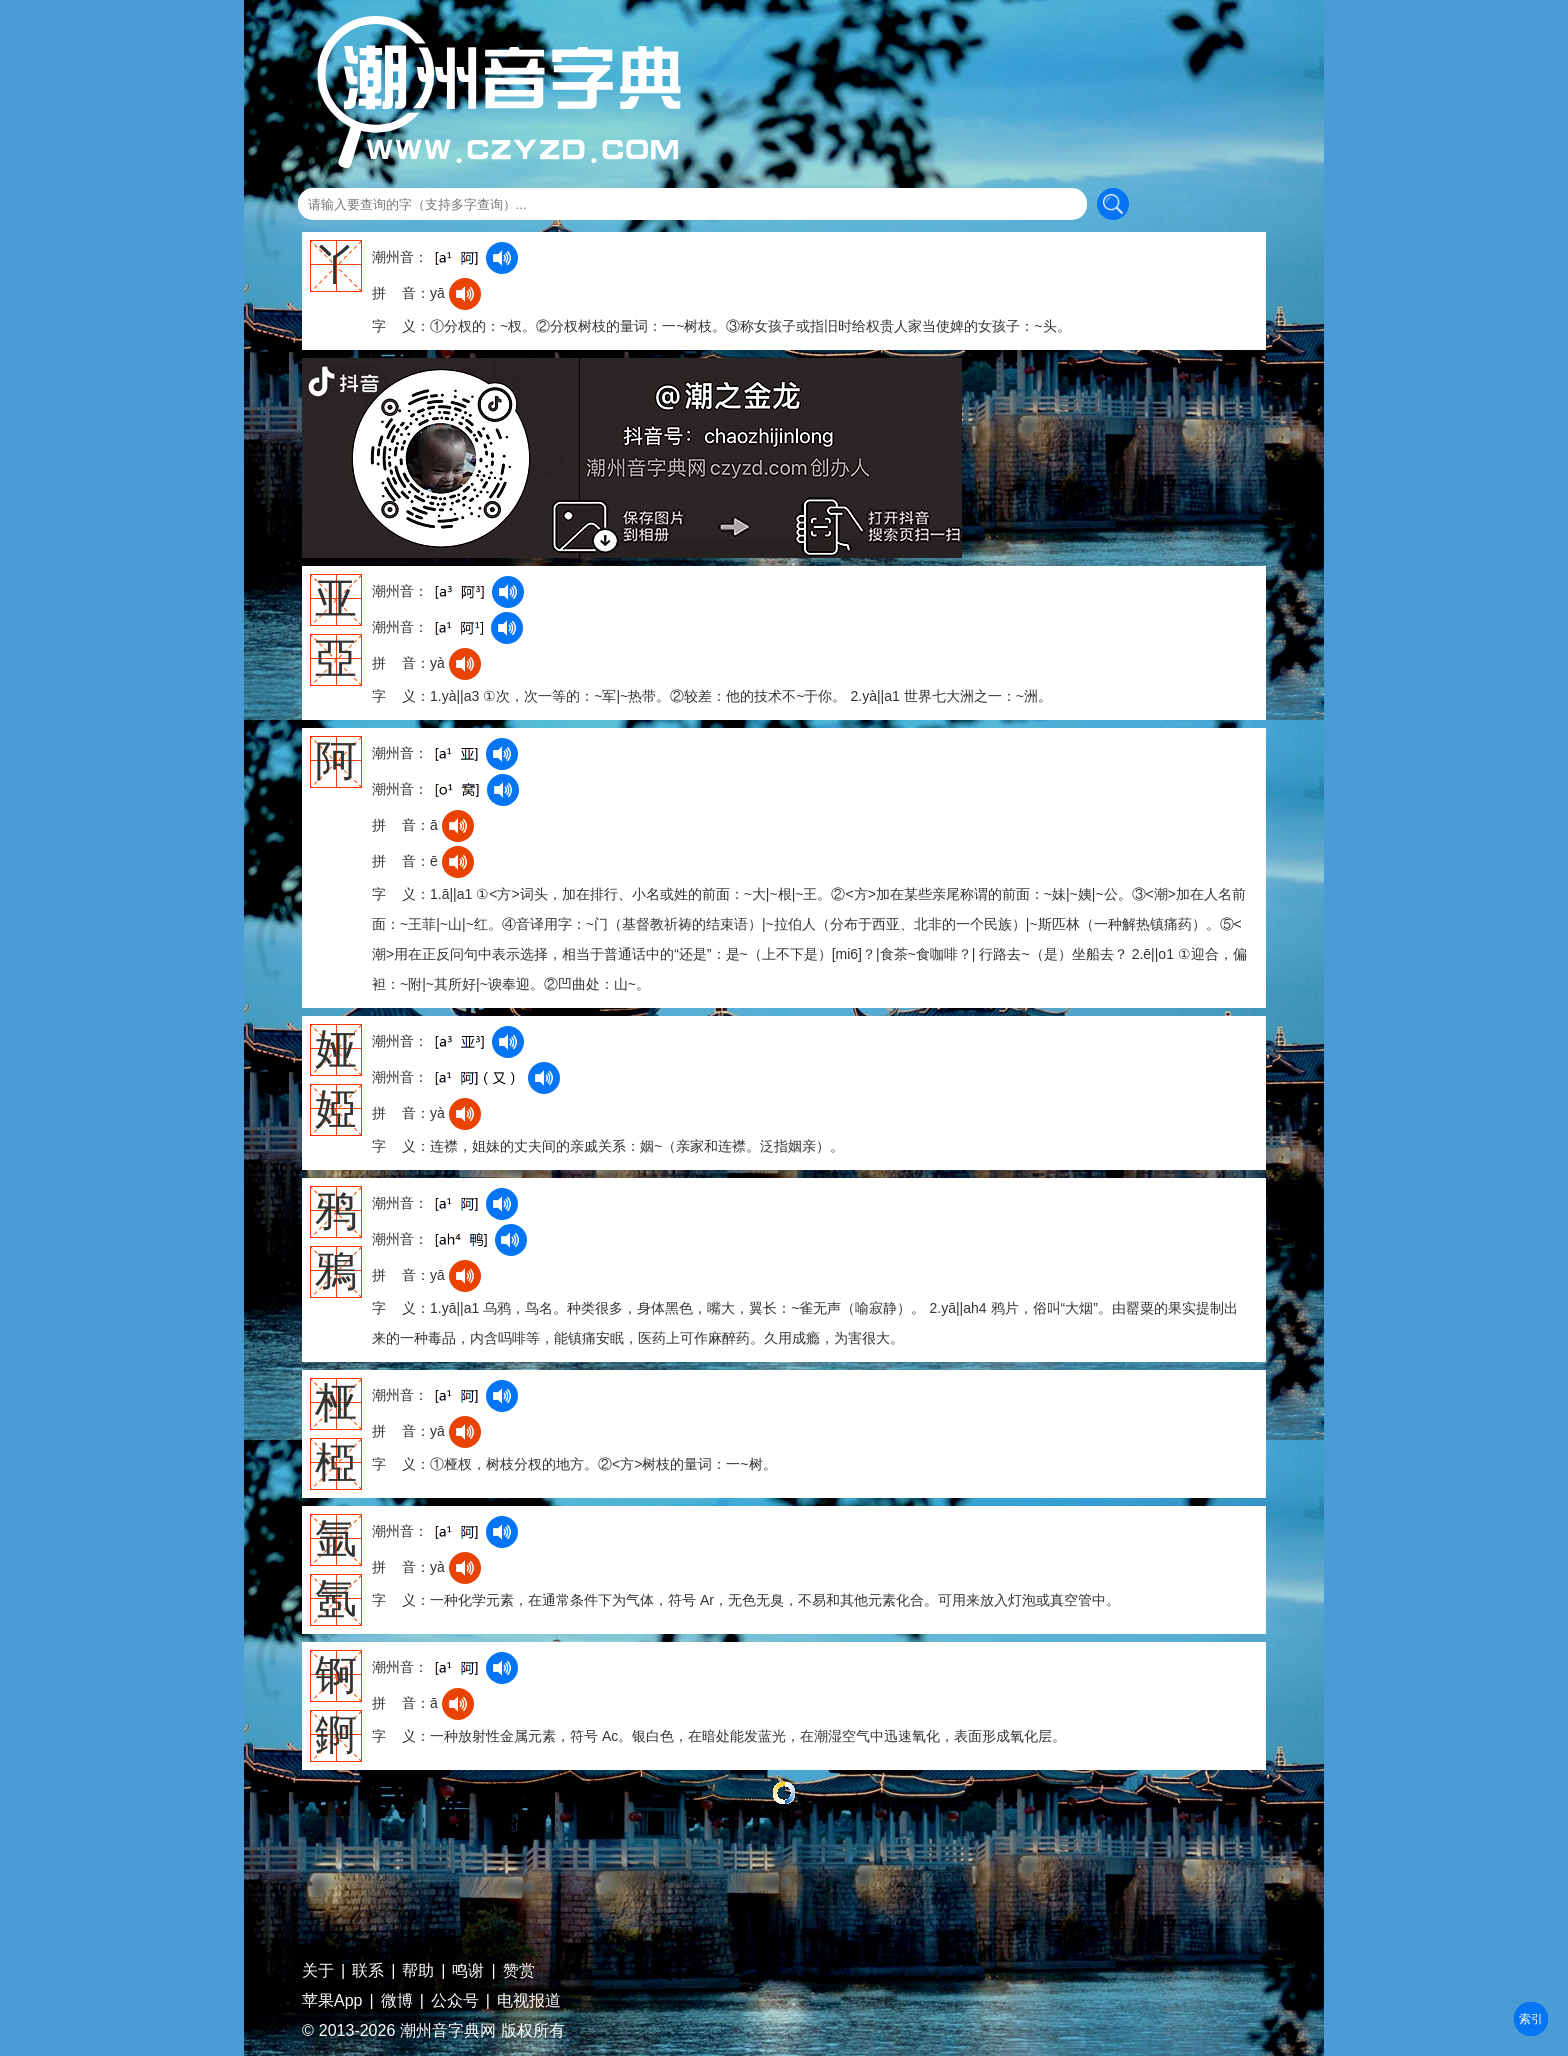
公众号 (455, 2001)
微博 (397, 2001)
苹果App (332, 2001)
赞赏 (519, 1971)
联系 (368, 1971)
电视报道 (529, 2001)
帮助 (418, 1971)
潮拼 (1531, 2019)
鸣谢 (468, 1971)
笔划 (1531, 2019)
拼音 (1531, 2019)
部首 (1531, 2019)
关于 (318, 1971)
